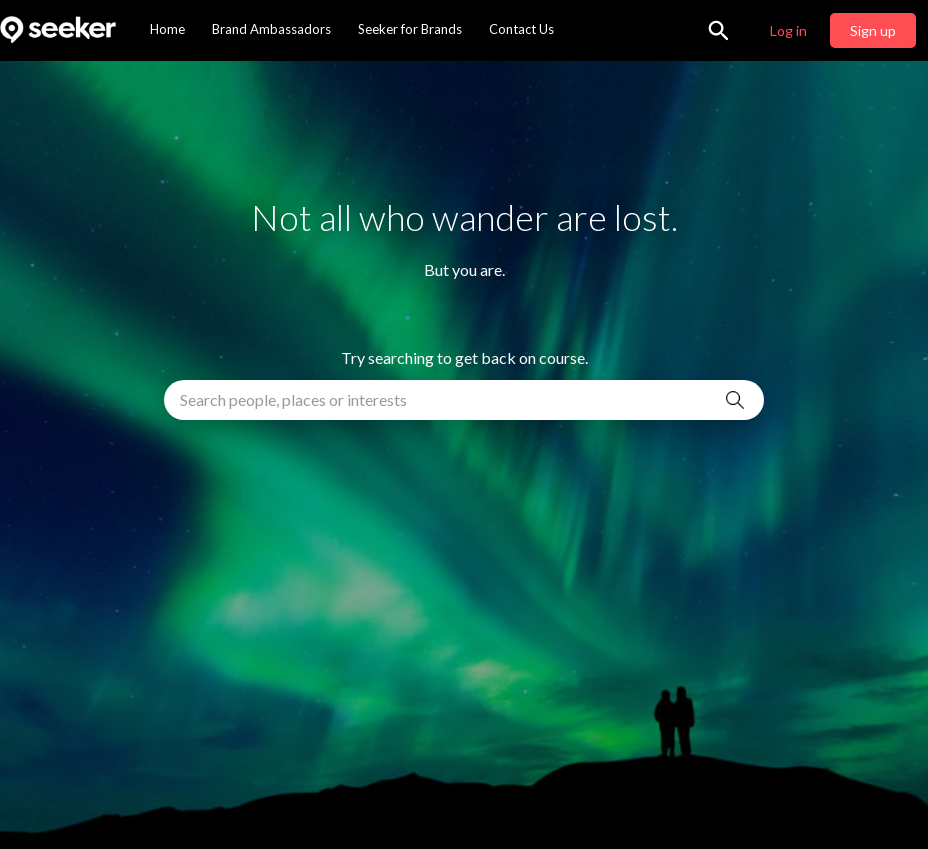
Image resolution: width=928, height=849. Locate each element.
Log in (788, 30)
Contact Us (521, 29)
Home (167, 29)
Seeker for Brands (410, 29)
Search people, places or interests (293, 399)
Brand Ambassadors (271, 29)
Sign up (873, 30)
